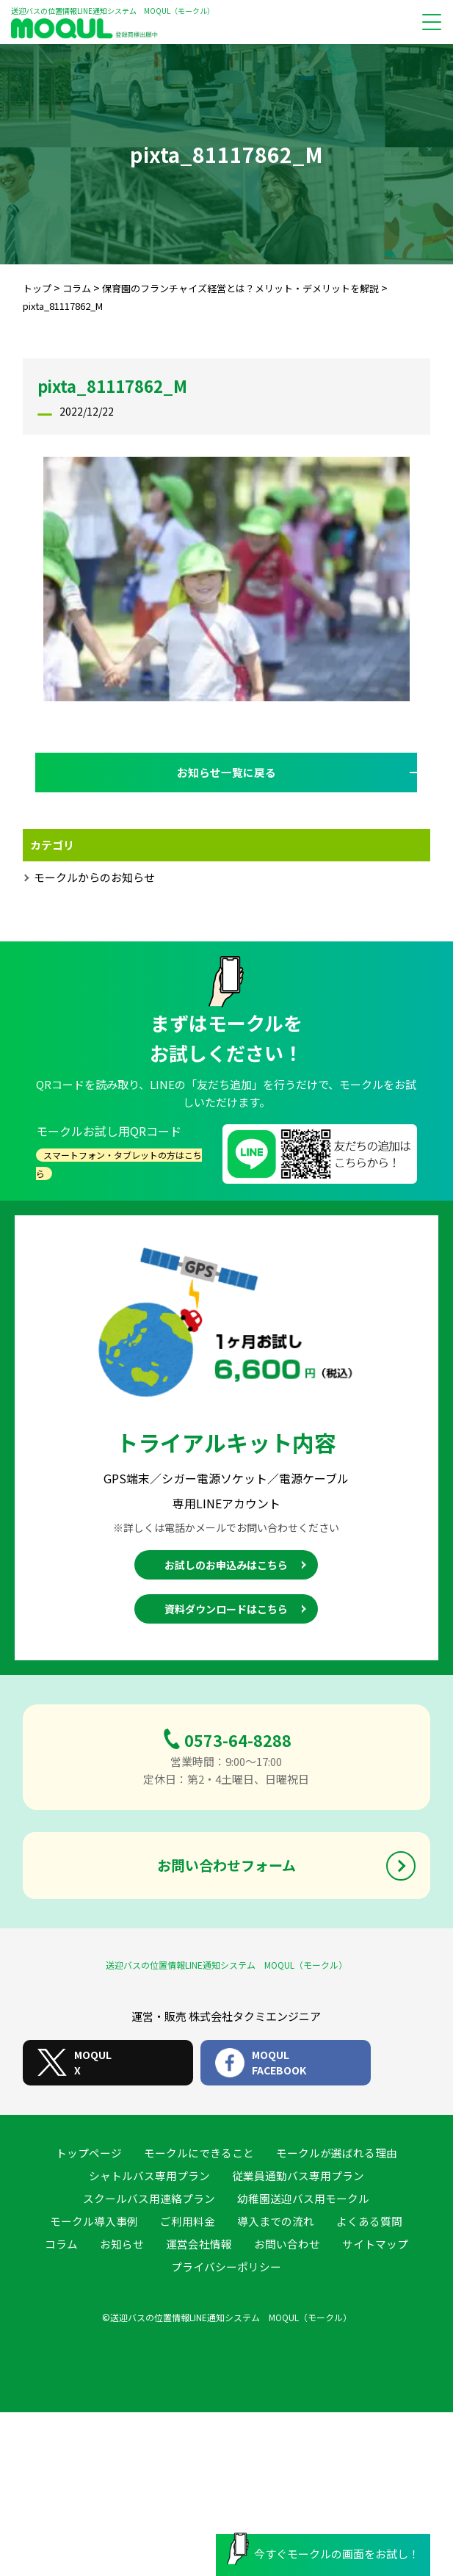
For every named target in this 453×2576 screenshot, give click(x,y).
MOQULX (93, 2062)
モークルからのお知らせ (94, 877)
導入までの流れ (275, 2221)
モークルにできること (199, 2152)
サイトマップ (375, 2243)
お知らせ (122, 2243)
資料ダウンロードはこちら (226, 1609)
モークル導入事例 (94, 2221)
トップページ (89, 2152)
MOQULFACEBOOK (279, 2062)
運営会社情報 (199, 2243)
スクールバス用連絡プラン (149, 2198)
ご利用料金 (187, 2221)
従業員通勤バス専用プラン (298, 2175)
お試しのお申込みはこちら (226, 1565)
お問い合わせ (287, 2243)
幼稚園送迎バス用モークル (303, 2198)
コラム (61, 2243)
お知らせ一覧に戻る (226, 772)
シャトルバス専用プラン (149, 2175)
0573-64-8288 (237, 1740)
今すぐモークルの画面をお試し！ (323, 2549)
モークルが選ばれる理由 (336, 2152)
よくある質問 (369, 2221)
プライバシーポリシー (226, 2266)
